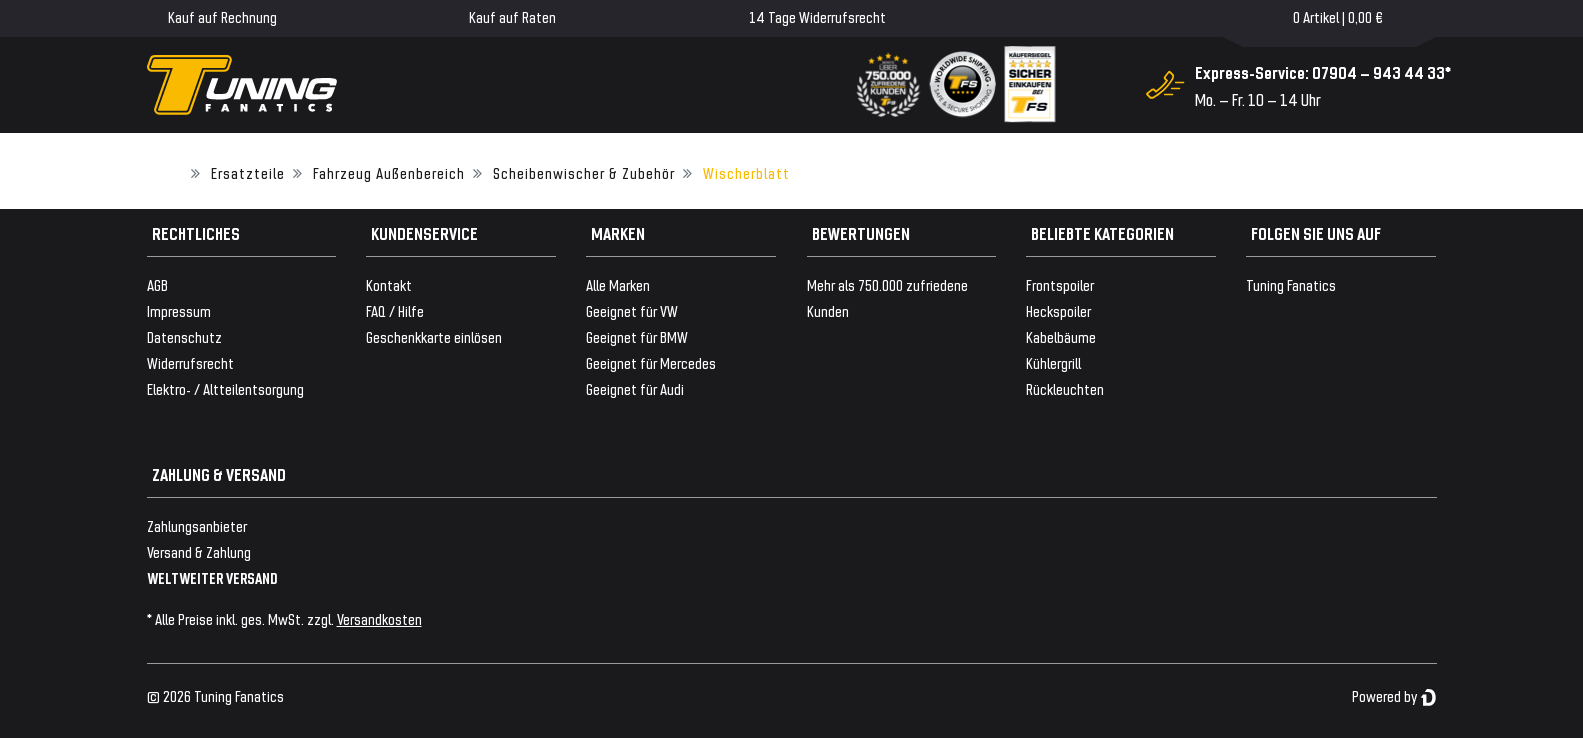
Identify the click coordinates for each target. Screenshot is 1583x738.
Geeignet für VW (632, 310)
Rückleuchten (1065, 388)
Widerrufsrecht (190, 362)
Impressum (179, 310)
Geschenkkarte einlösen (434, 336)
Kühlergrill (1053, 362)
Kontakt (389, 284)
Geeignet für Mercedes (651, 362)
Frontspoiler (1060, 284)
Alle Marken (618, 284)
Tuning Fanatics (1291, 284)
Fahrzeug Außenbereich (389, 172)
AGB (157, 284)
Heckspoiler (1058, 310)
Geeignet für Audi (635, 388)
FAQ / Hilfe (395, 310)
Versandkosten (379, 618)
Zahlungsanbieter (197, 525)
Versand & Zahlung (199, 551)
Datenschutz (184, 336)
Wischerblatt (746, 172)
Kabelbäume (1061, 336)
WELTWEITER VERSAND (212, 577)
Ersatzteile (248, 172)
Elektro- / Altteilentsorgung (225, 388)
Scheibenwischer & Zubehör (584, 172)
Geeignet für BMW (637, 336)
